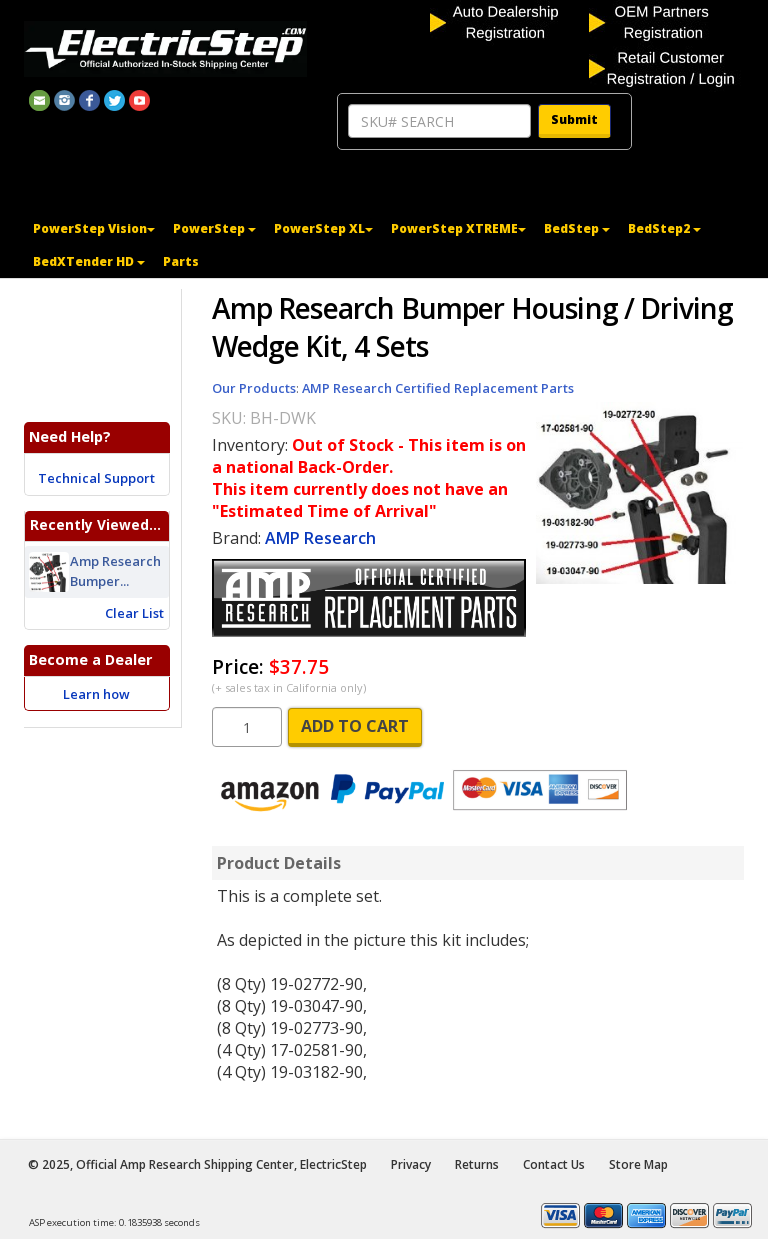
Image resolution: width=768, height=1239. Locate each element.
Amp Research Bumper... (115, 572)
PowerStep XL (323, 228)
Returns (477, 1164)
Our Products (254, 388)
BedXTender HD (89, 261)
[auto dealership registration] (507, 21)
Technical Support (96, 478)
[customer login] (666, 67)
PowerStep (214, 228)
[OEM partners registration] (666, 21)
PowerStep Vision (94, 228)
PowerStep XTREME (458, 228)
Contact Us (554, 1164)
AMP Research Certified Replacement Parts (438, 388)
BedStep (577, 228)
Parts (181, 261)
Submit (574, 119)
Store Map (638, 1164)
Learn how (96, 694)
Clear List (134, 613)
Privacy (411, 1164)
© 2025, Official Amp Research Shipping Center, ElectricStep (197, 1164)
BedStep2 (664, 228)
